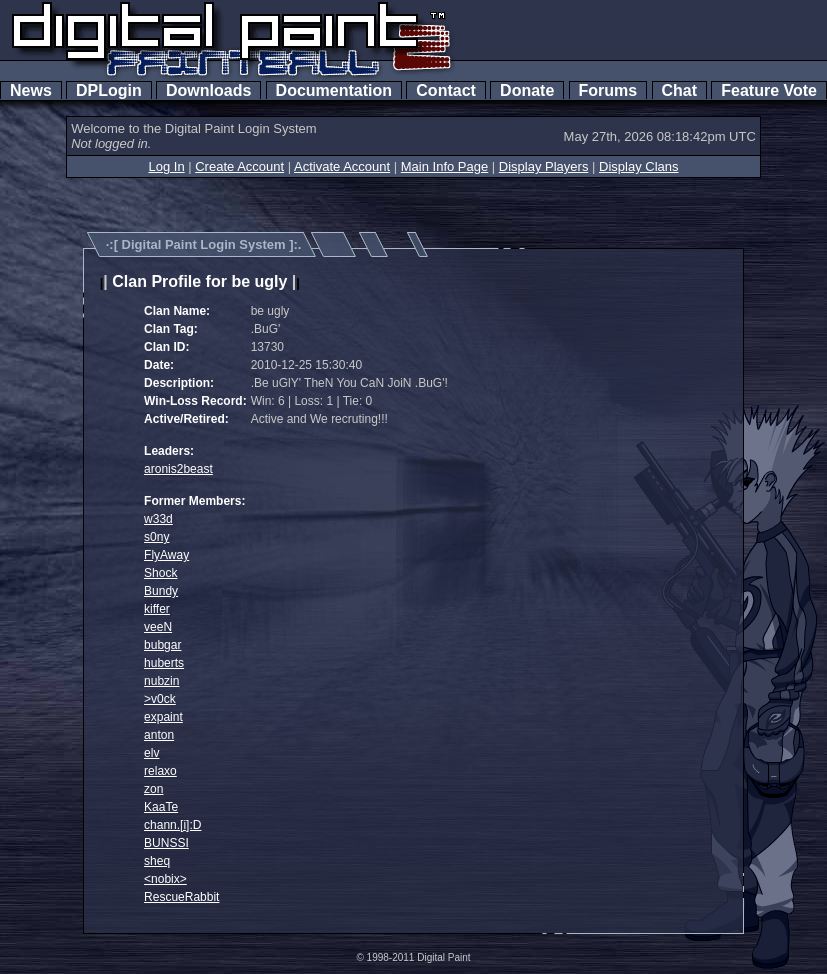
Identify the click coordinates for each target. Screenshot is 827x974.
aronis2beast (178, 469)
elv (151, 753)
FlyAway (166, 555)
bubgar (162, 645)
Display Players (544, 166)
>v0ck (160, 699)
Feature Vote (769, 90)
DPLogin (109, 90)
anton (159, 735)
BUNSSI (166, 843)
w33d (158, 519)
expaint (163, 717)
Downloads (208, 90)
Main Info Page (444, 166)
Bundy (161, 591)
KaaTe (161, 807)
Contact (445, 90)
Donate (527, 90)
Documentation (334, 90)
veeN (158, 627)
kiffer (157, 609)
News (31, 90)
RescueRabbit (181, 897)
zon (153, 789)
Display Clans (638, 166)
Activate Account (342, 166)
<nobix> (165, 879)
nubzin (161, 681)
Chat (679, 90)
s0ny (156, 537)
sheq (157, 861)
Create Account (239, 166)
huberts (164, 663)
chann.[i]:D (172, 825)
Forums (608, 90)
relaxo (160, 771)
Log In (166, 166)
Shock (160, 573)
